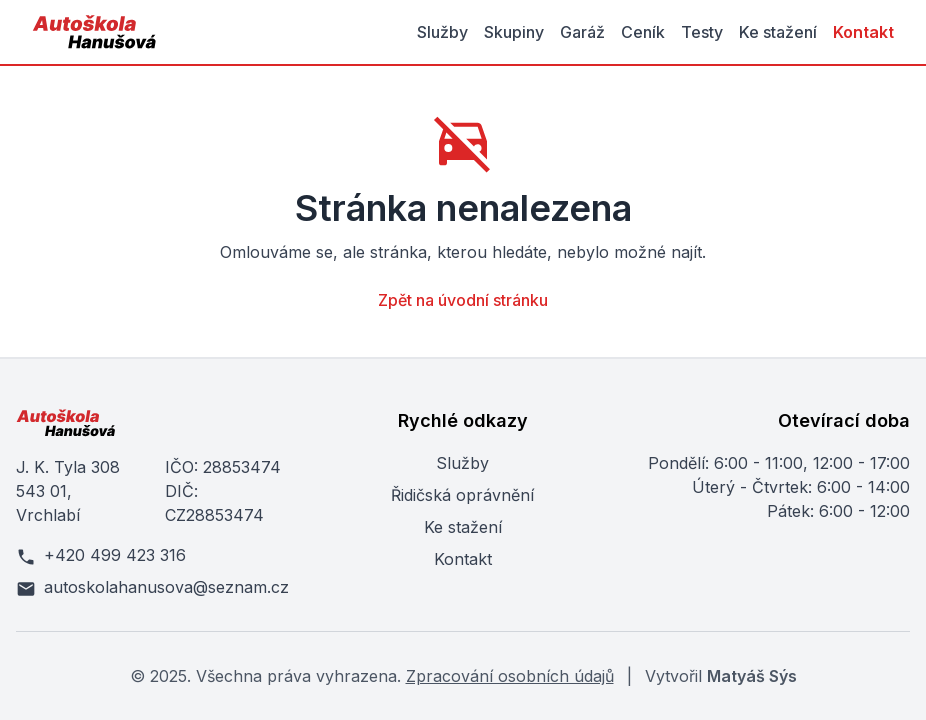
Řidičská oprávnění (462, 495)
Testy (702, 32)
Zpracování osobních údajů (510, 676)
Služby (442, 32)
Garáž (582, 32)
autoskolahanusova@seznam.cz (152, 588)
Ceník (643, 32)
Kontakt (863, 32)
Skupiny (514, 32)
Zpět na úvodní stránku (463, 300)
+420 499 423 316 (101, 556)
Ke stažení (778, 32)
